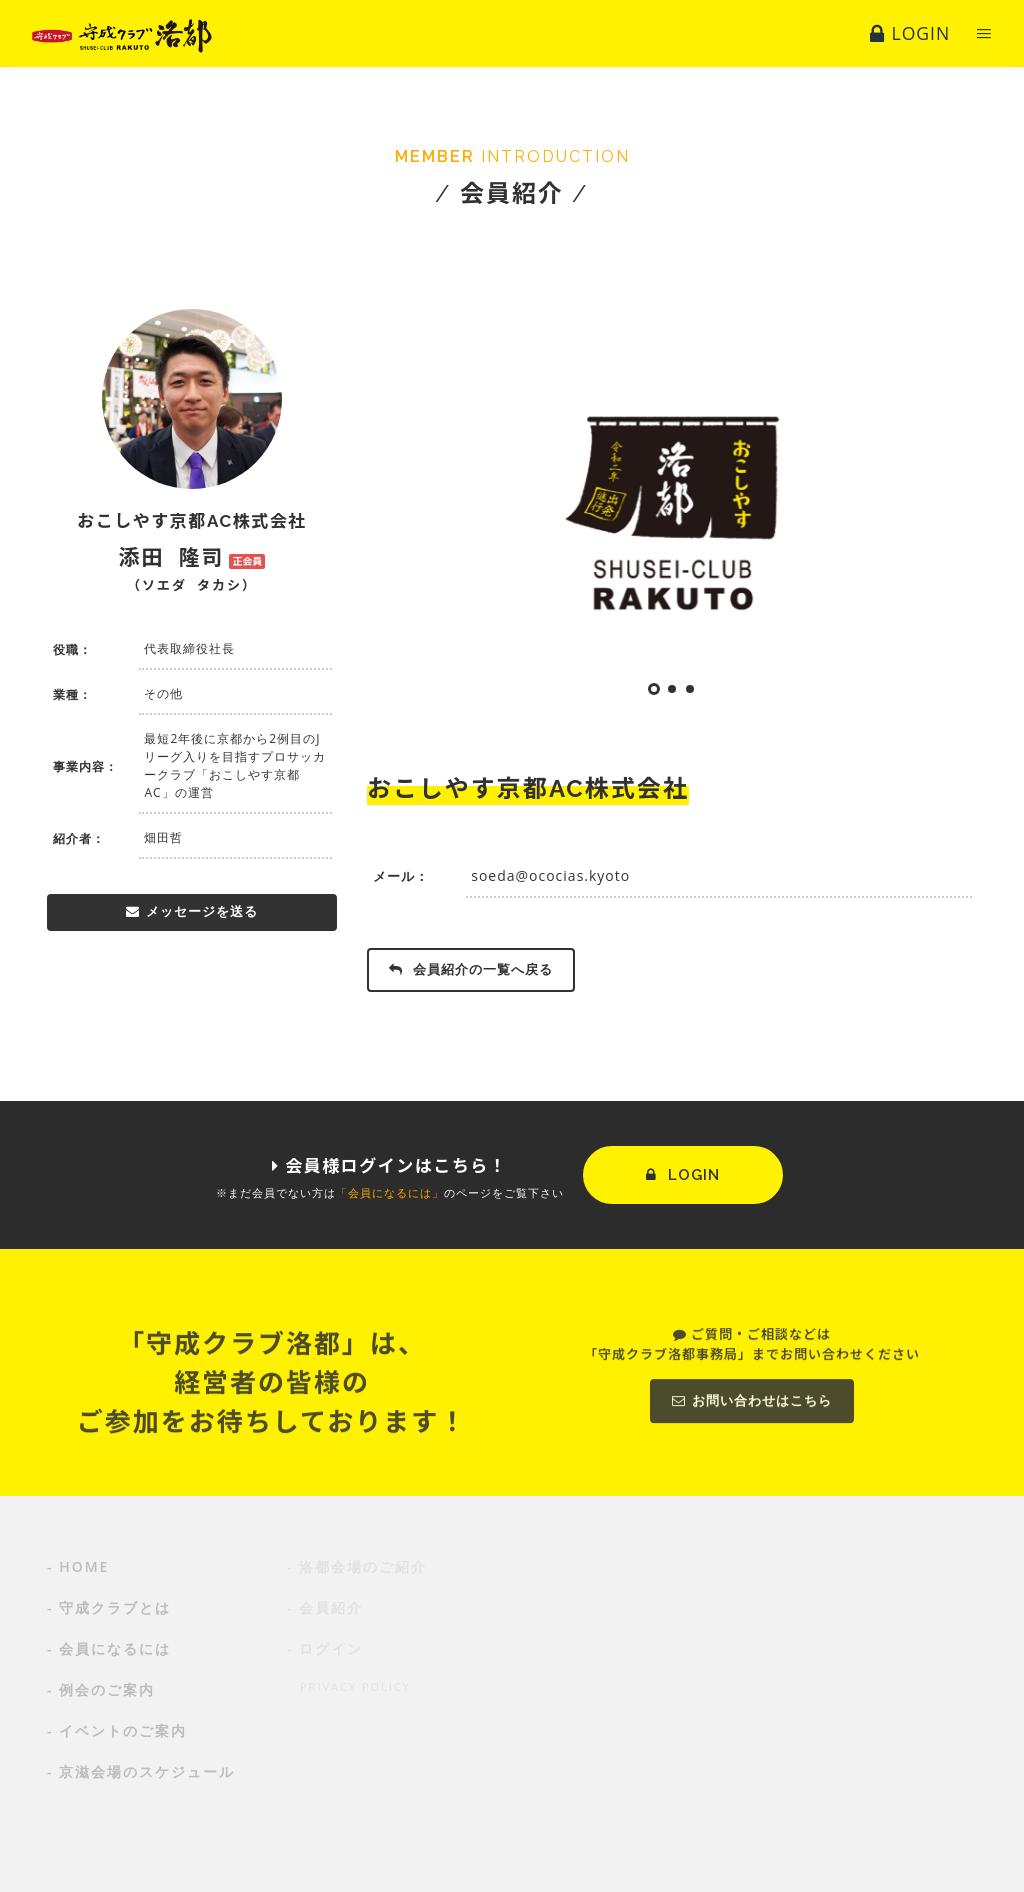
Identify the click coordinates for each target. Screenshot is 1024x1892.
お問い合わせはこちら (752, 1496)
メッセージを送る (192, 911)
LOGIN (683, 1175)
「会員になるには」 (390, 1192)
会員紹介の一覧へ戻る (471, 969)
